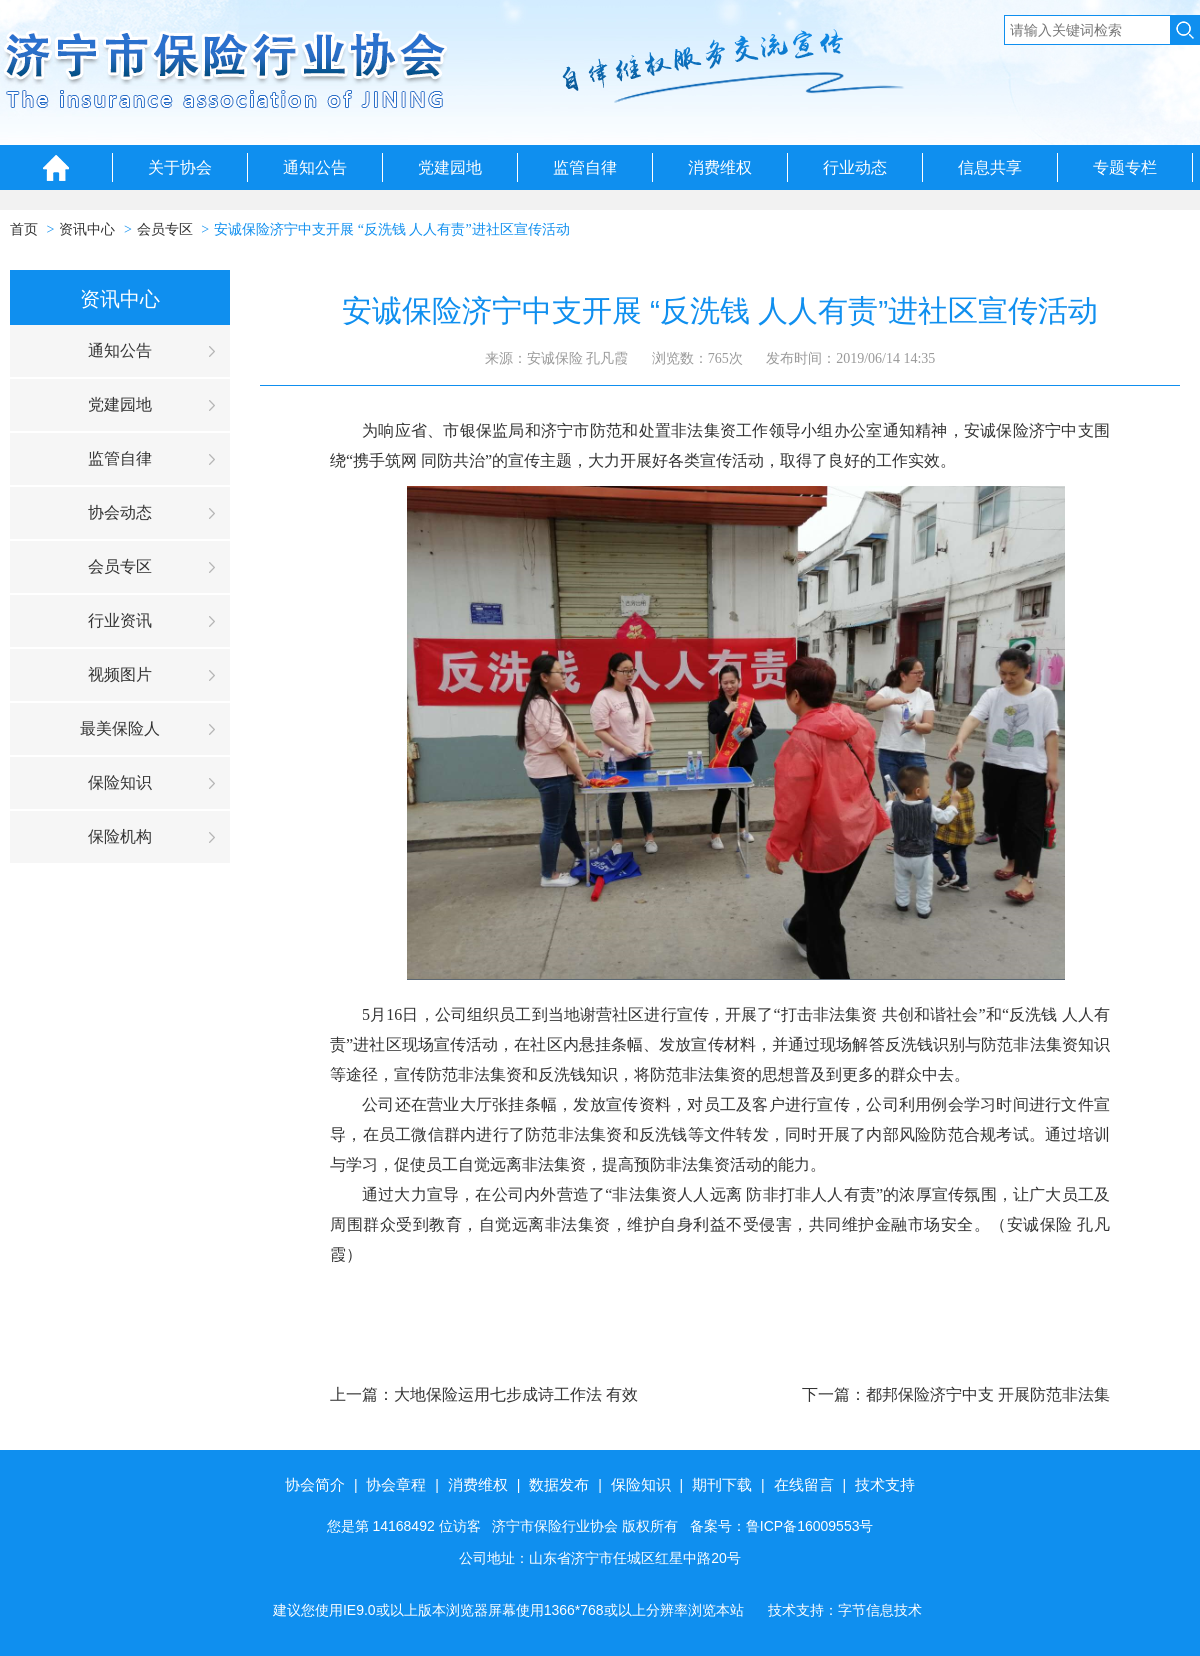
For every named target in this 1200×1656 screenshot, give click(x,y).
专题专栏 (1125, 167)
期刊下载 (722, 1484)
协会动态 (120, 512)
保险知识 (120, 782)
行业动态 (855, 167)
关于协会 (180, 167)
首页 (24, 229)
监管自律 (585, 167)
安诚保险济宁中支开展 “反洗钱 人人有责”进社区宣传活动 (391, 229)
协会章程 (396, 1484)
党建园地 (450, 167)
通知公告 (315, 167)
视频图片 (120, 674)
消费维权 (720, 167)
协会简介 (315, 1484)
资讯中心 (87, 229)
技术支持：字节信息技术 (845, 1610)
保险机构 (120, 836)
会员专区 (165, 229)
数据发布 (559, 1484)
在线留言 (804, 1484)
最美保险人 (120, 728)
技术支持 (885, 1484)
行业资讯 (120, 620)
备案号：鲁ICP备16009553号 (782, 1526)
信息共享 (990, 167)
